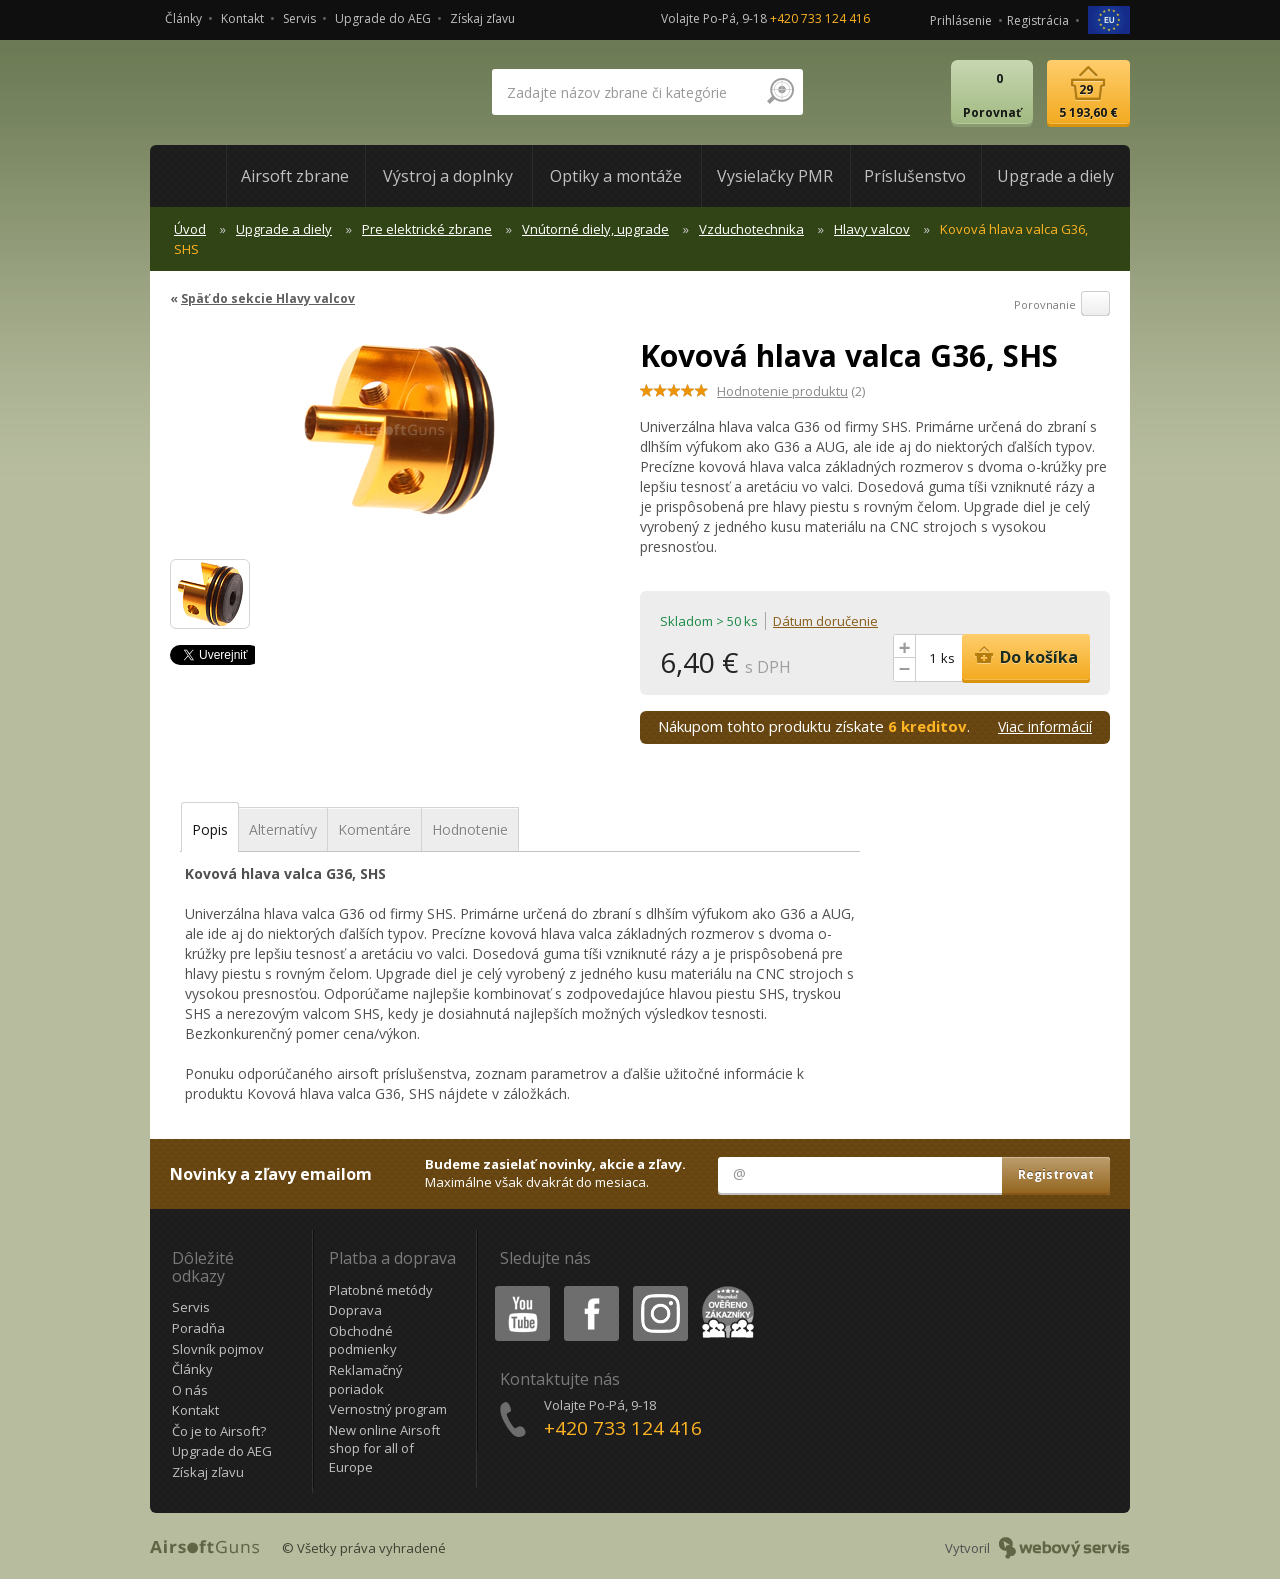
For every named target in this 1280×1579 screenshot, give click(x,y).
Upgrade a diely (284, 229)
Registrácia (1038, 20)
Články (183, 18)
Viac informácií (1045, 726)
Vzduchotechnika (751, 229)
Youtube (516, 1289)
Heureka (724, 1289)
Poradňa (198, 1328)
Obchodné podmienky (363, 1340)
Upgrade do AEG (383, 18)
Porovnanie (1062, 305)
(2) (791, 391)
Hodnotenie (470, 829)
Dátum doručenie (825, 621)
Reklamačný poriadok (366, 1379)
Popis (210, 829)
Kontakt (242, 18)
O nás (190, 1390)
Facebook (589, 1289)
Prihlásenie (961, 20)
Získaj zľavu (482, 18)
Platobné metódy (381, 1290)
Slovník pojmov (218, 1349)
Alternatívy (283, 829)
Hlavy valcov (872, 229)
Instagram (659, 1289)
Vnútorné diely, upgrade (595, 229)
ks (948, 658)
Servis (299, 18)
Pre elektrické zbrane (427, 229)
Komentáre (374, 829)
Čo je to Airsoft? (219, 1431)
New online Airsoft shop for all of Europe (384, 1448)
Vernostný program (388, 1409)
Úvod (190, 229)
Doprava (355, 1310)
